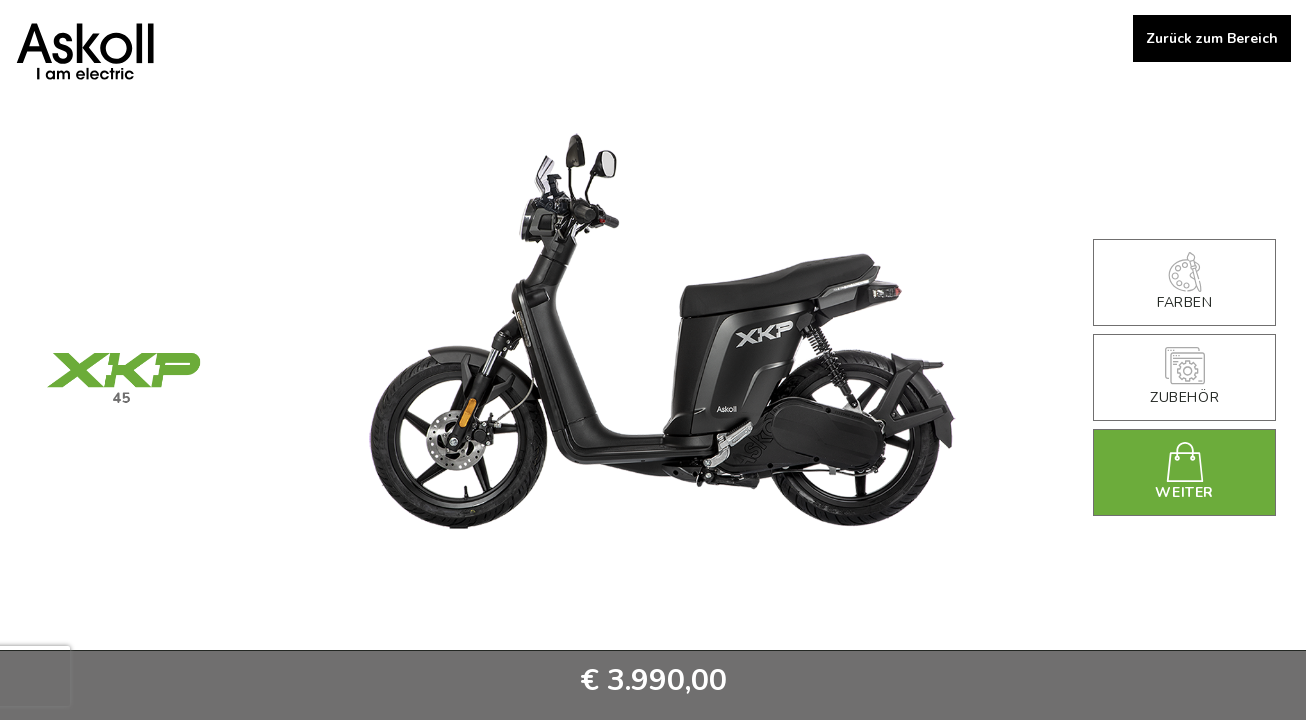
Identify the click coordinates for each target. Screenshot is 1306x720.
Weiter (1185, 472)
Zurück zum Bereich (1212, 38)
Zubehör (1184, 377)
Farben (1184, 282)
